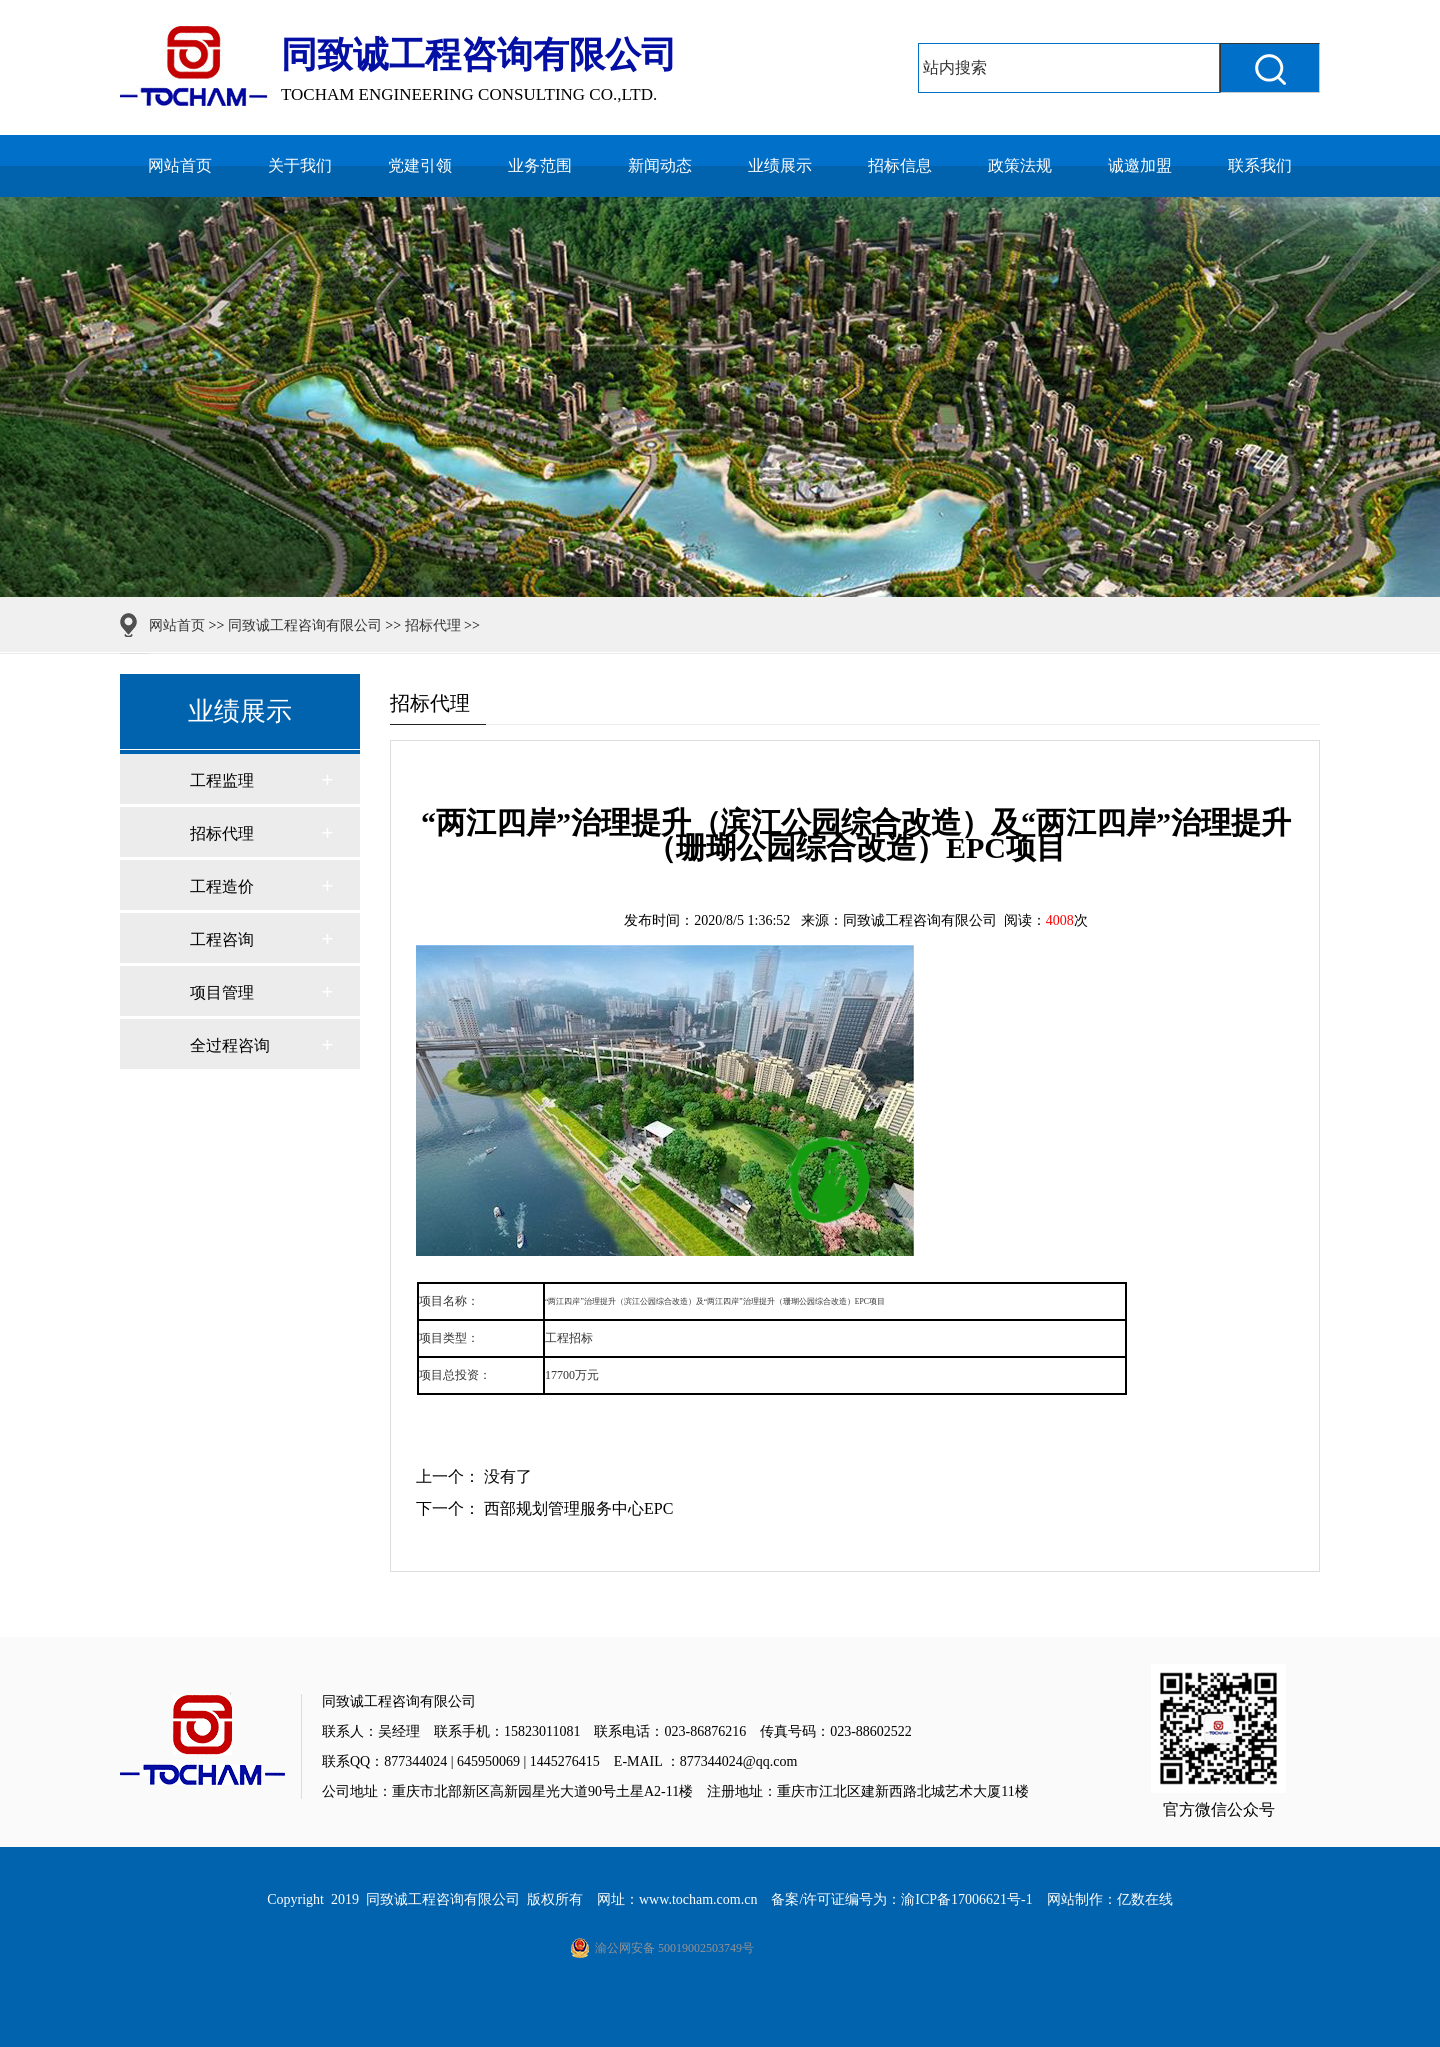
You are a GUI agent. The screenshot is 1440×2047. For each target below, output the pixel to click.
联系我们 (1260, 165)
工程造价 (222, 886)
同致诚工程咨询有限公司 (305, 625)
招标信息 (900, 165)
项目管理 (222, 992)
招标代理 (433, 625)
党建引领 (420, 165)
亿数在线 (1145, 1899)
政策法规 (1020, 165)
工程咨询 (222, 939)
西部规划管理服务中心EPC (578, 1508)
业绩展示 (780, 165)
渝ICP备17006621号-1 (966, 1899)
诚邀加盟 (1140, 165)
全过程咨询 (230, 1045)
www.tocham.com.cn (698, 1899)
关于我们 (300, 165)
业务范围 (540, 165)
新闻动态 (660, 165)
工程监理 (222, 780)
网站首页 (180, 165)
